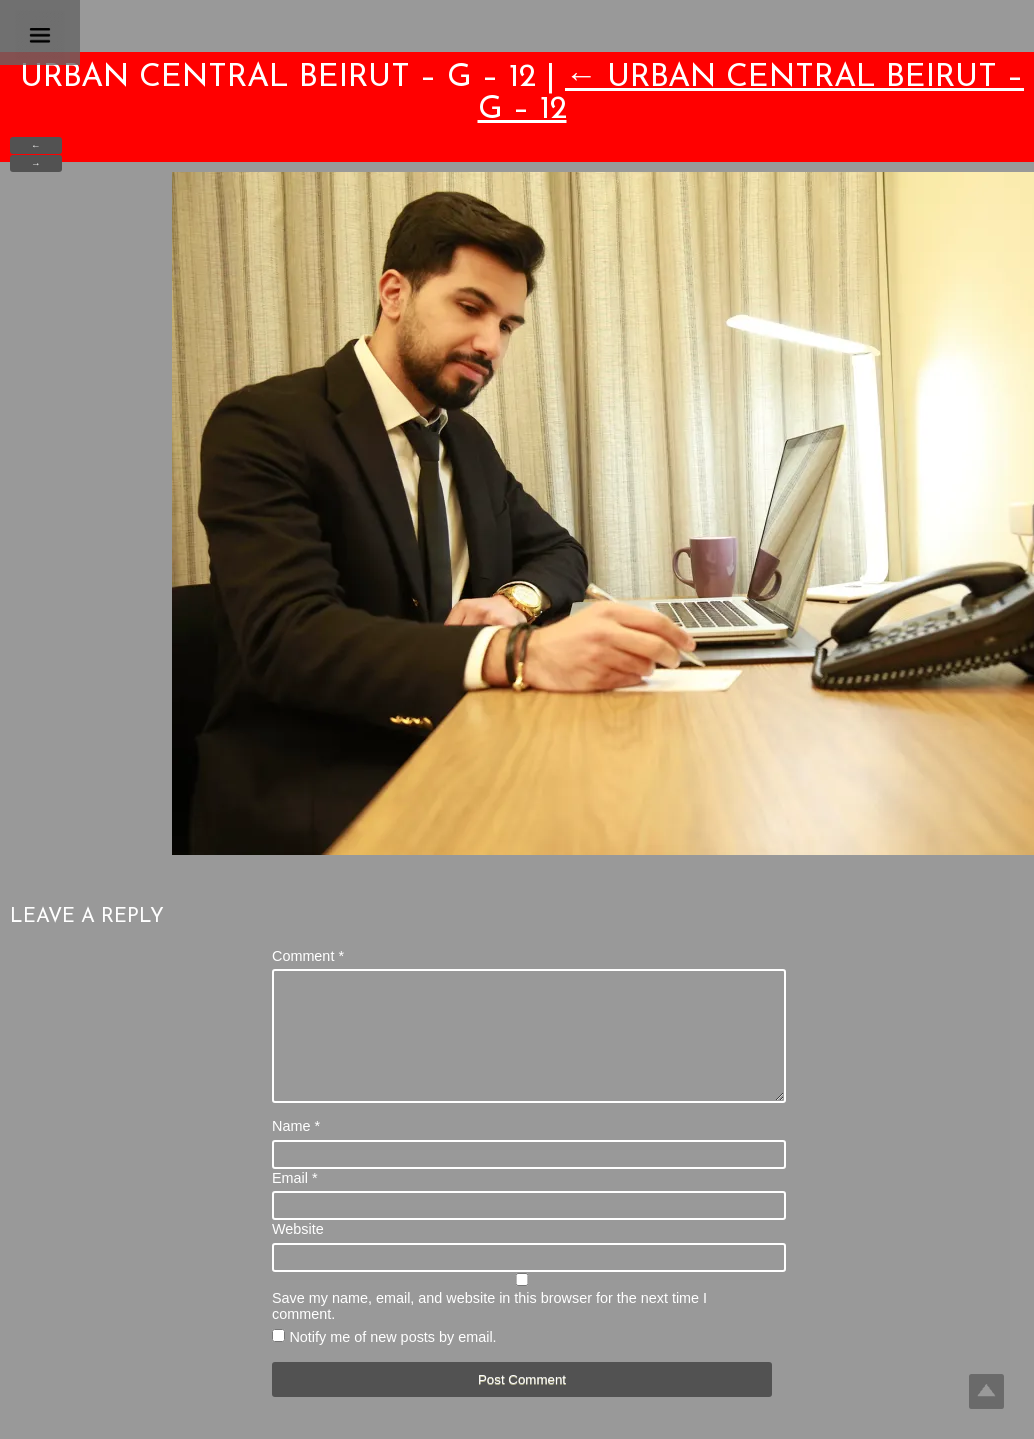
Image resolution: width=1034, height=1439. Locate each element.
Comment (308, 956)
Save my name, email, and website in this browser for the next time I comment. (489, 1330)
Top (986, 1391)
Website (298, 1253)
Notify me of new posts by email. (392, 1361)
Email (295, 1202)
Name (296, 1150)
